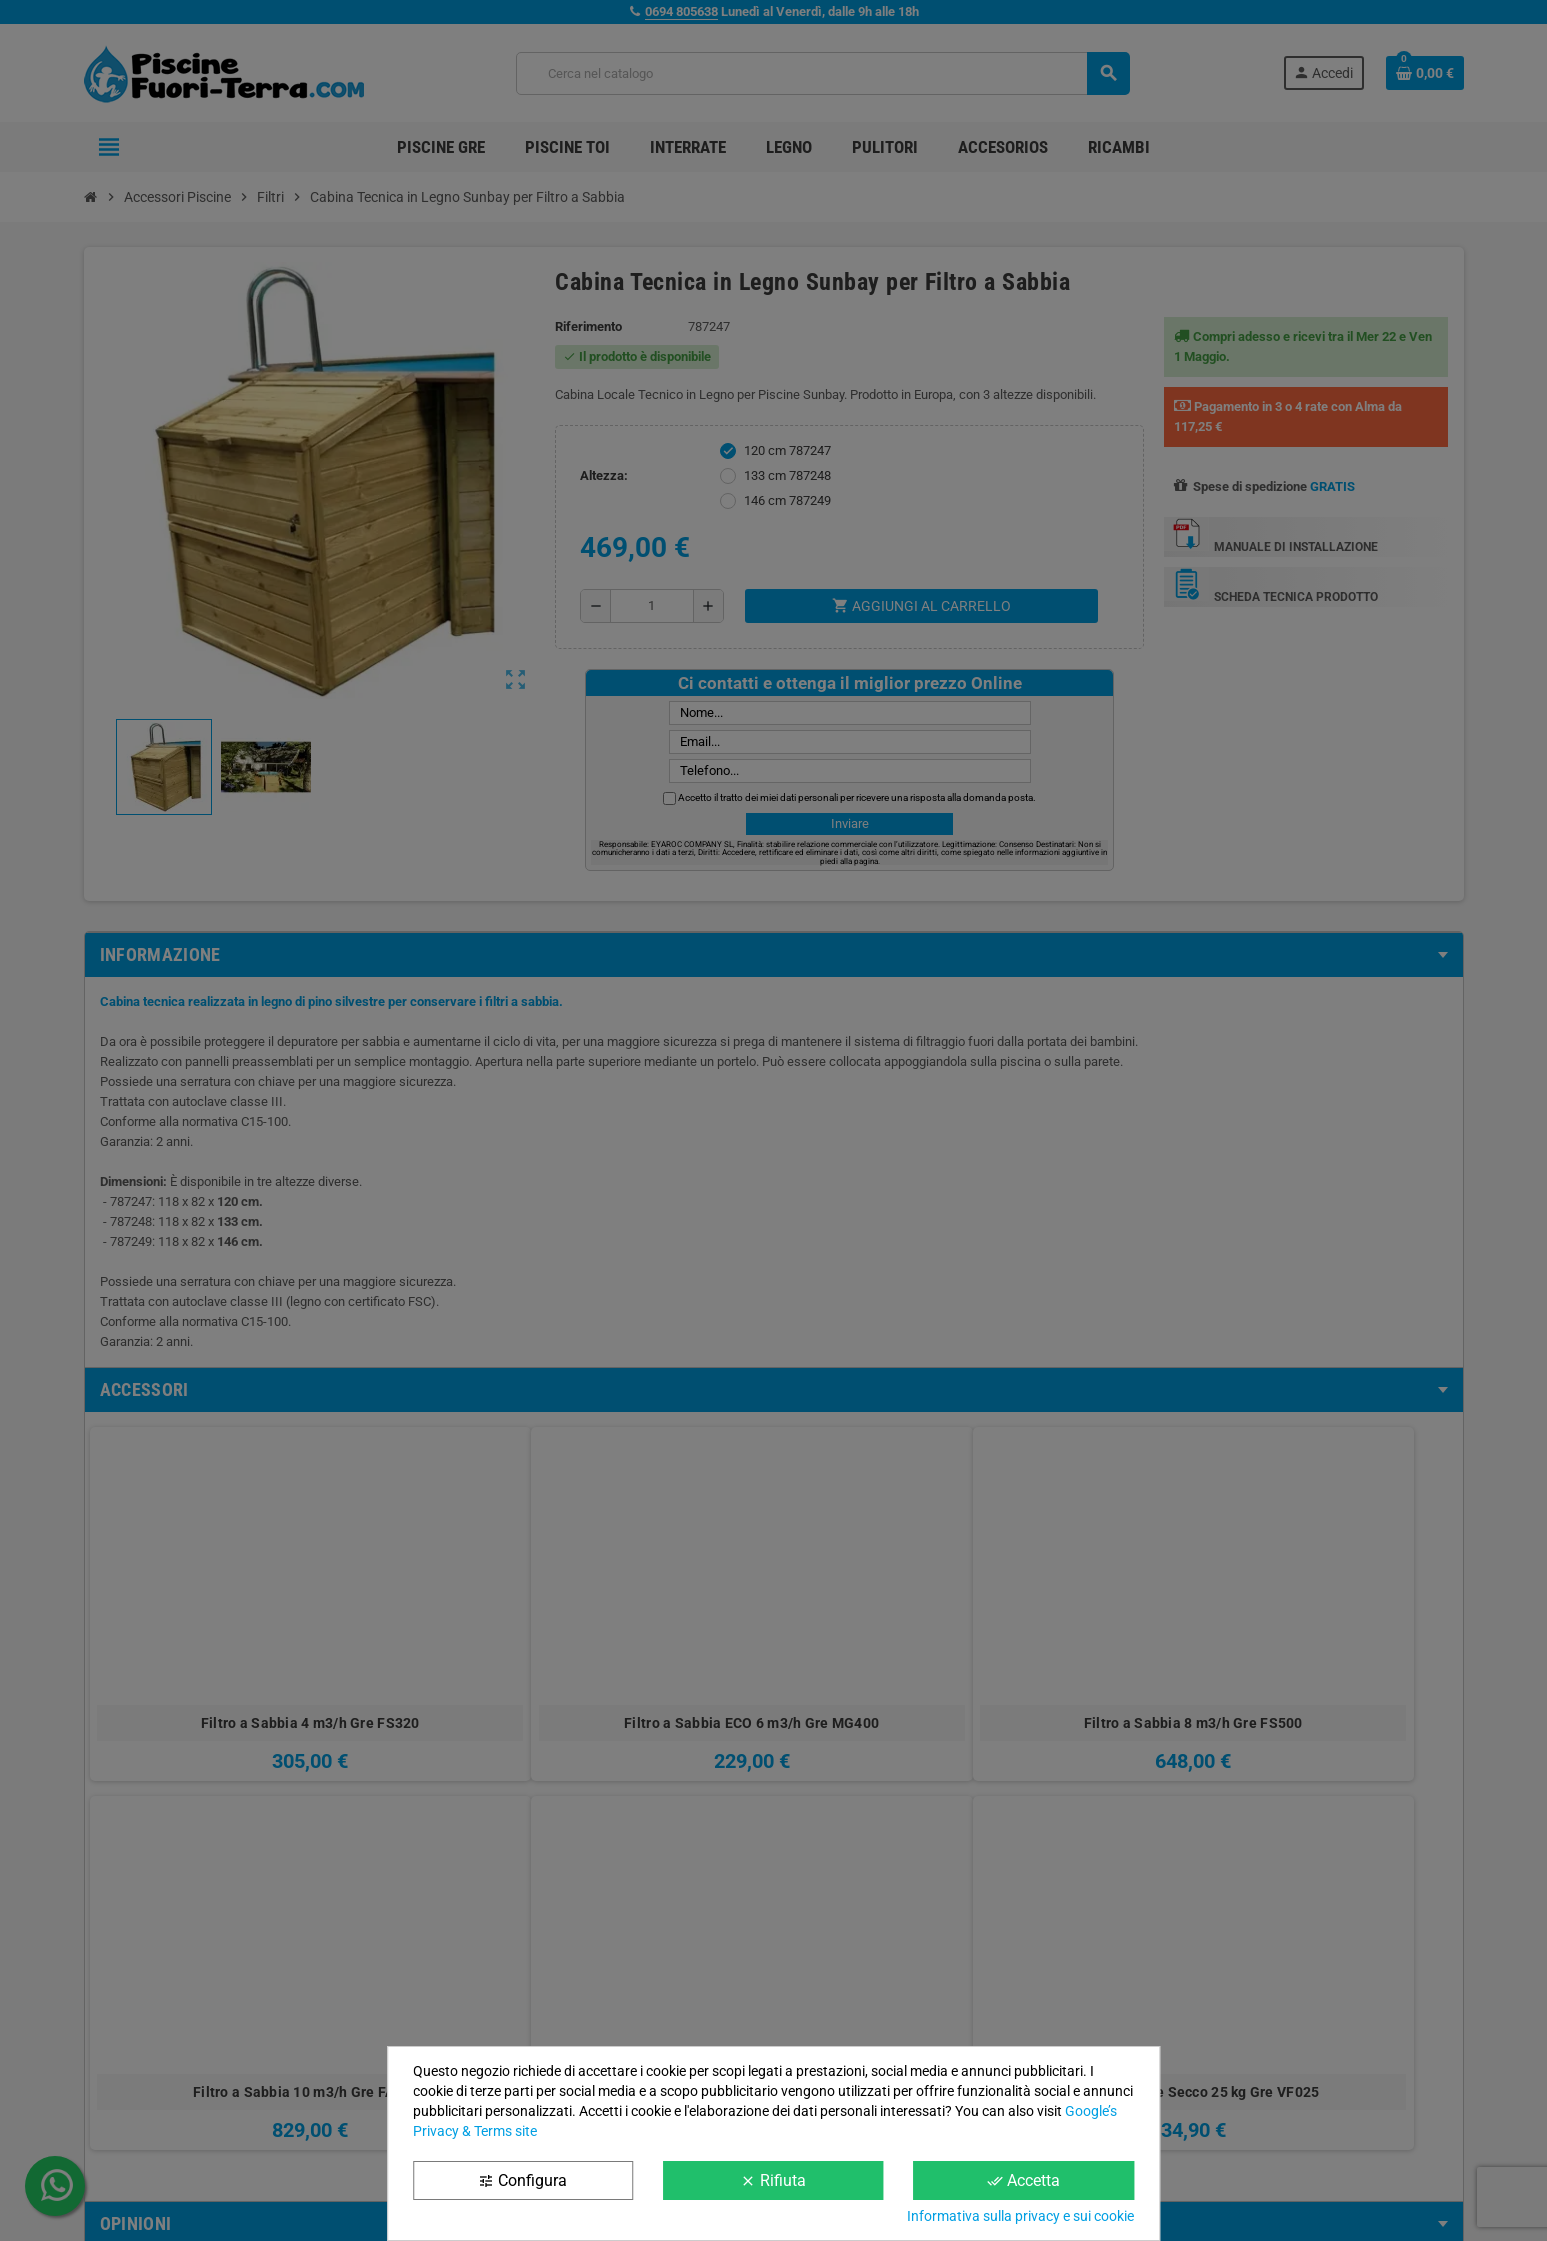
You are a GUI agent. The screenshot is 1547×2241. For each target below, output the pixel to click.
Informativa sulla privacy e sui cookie (1020, 2216)
